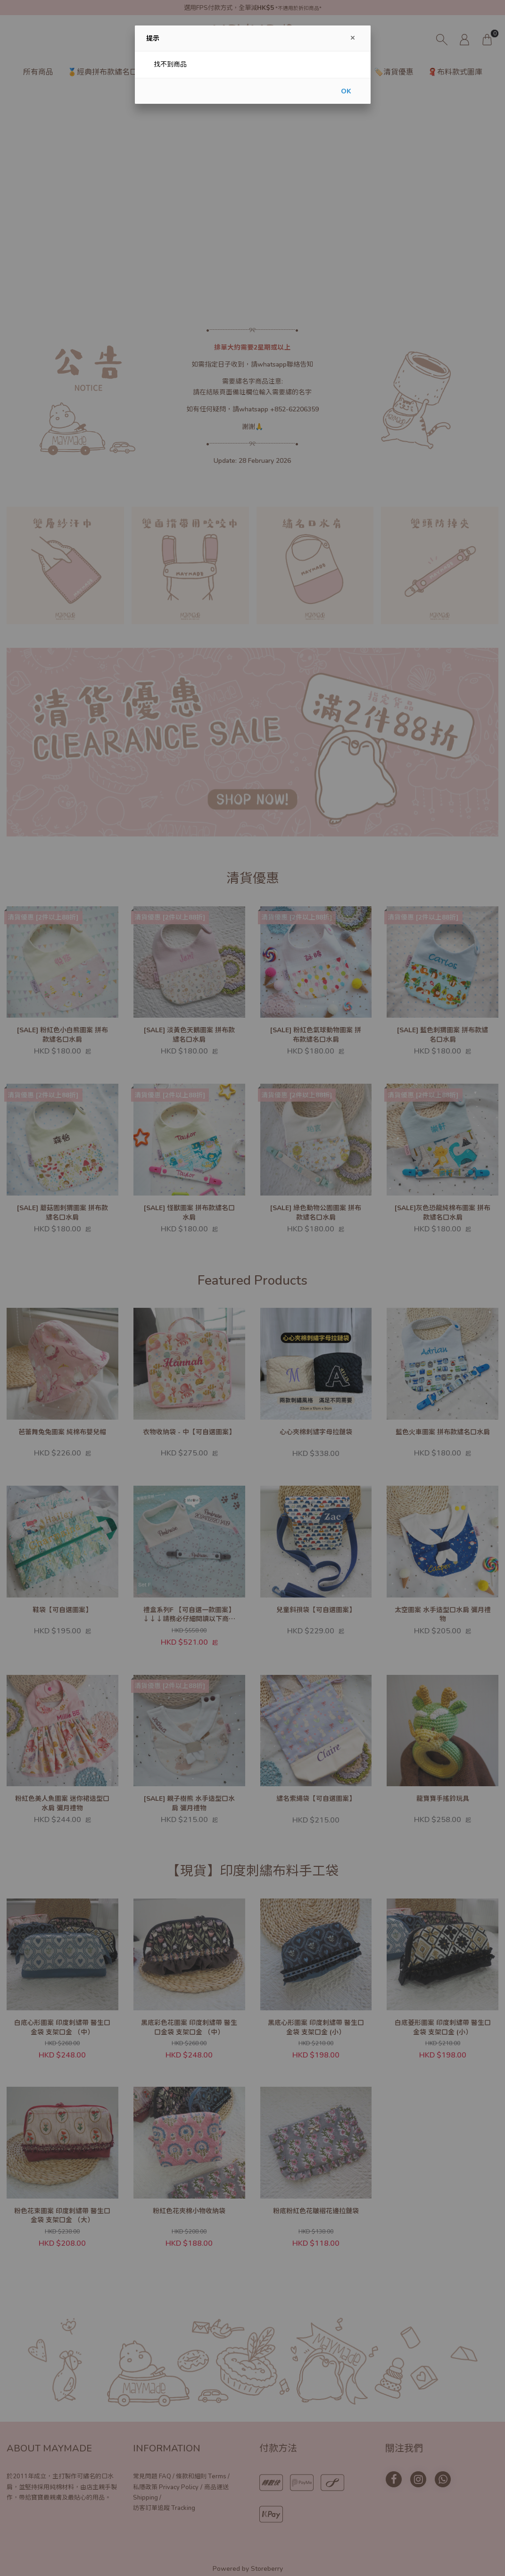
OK (346, 91)
